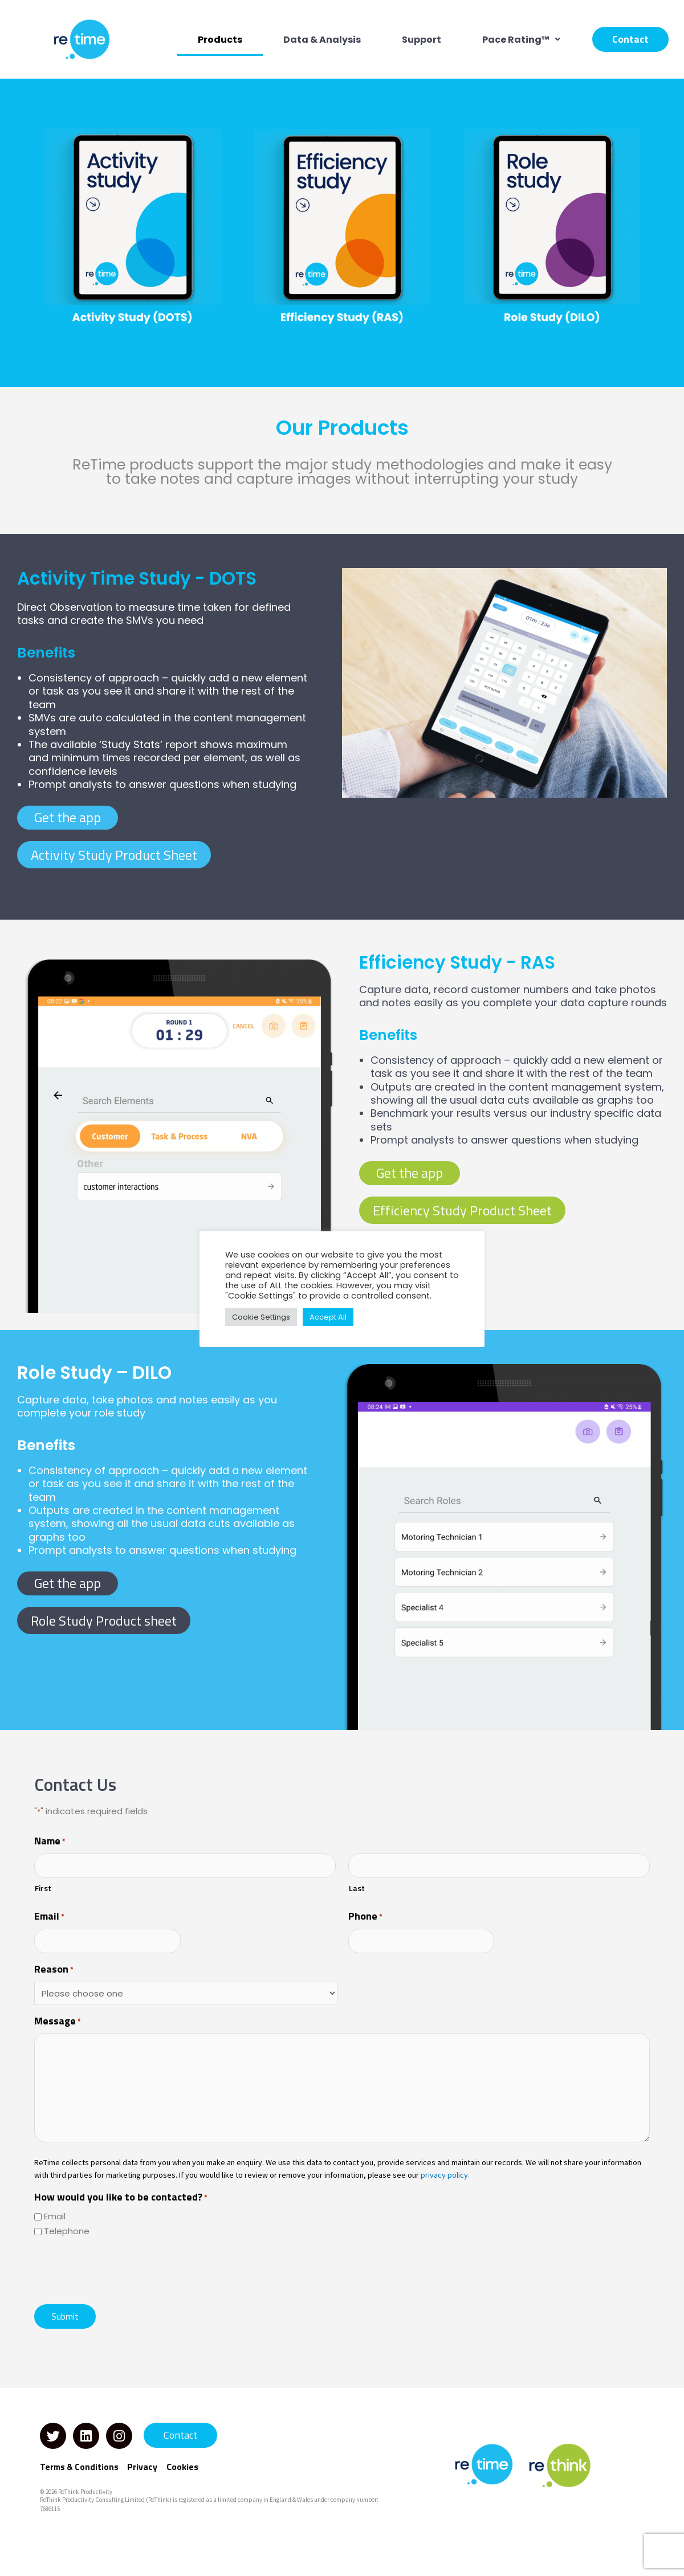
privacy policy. (445, 2175)
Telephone (66, 2231)
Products (220, 39)
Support (421, 39)
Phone (365, 1916)
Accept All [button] (328, 1317)
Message (57, 2021)
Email (49, 1916)
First (43, 1888)
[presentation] (120, 2269)
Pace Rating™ (521, 39)
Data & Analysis (322, 39)
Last (357, 1888)
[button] (521, 39)
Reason (54, 1969)
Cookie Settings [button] (261, 1317)
